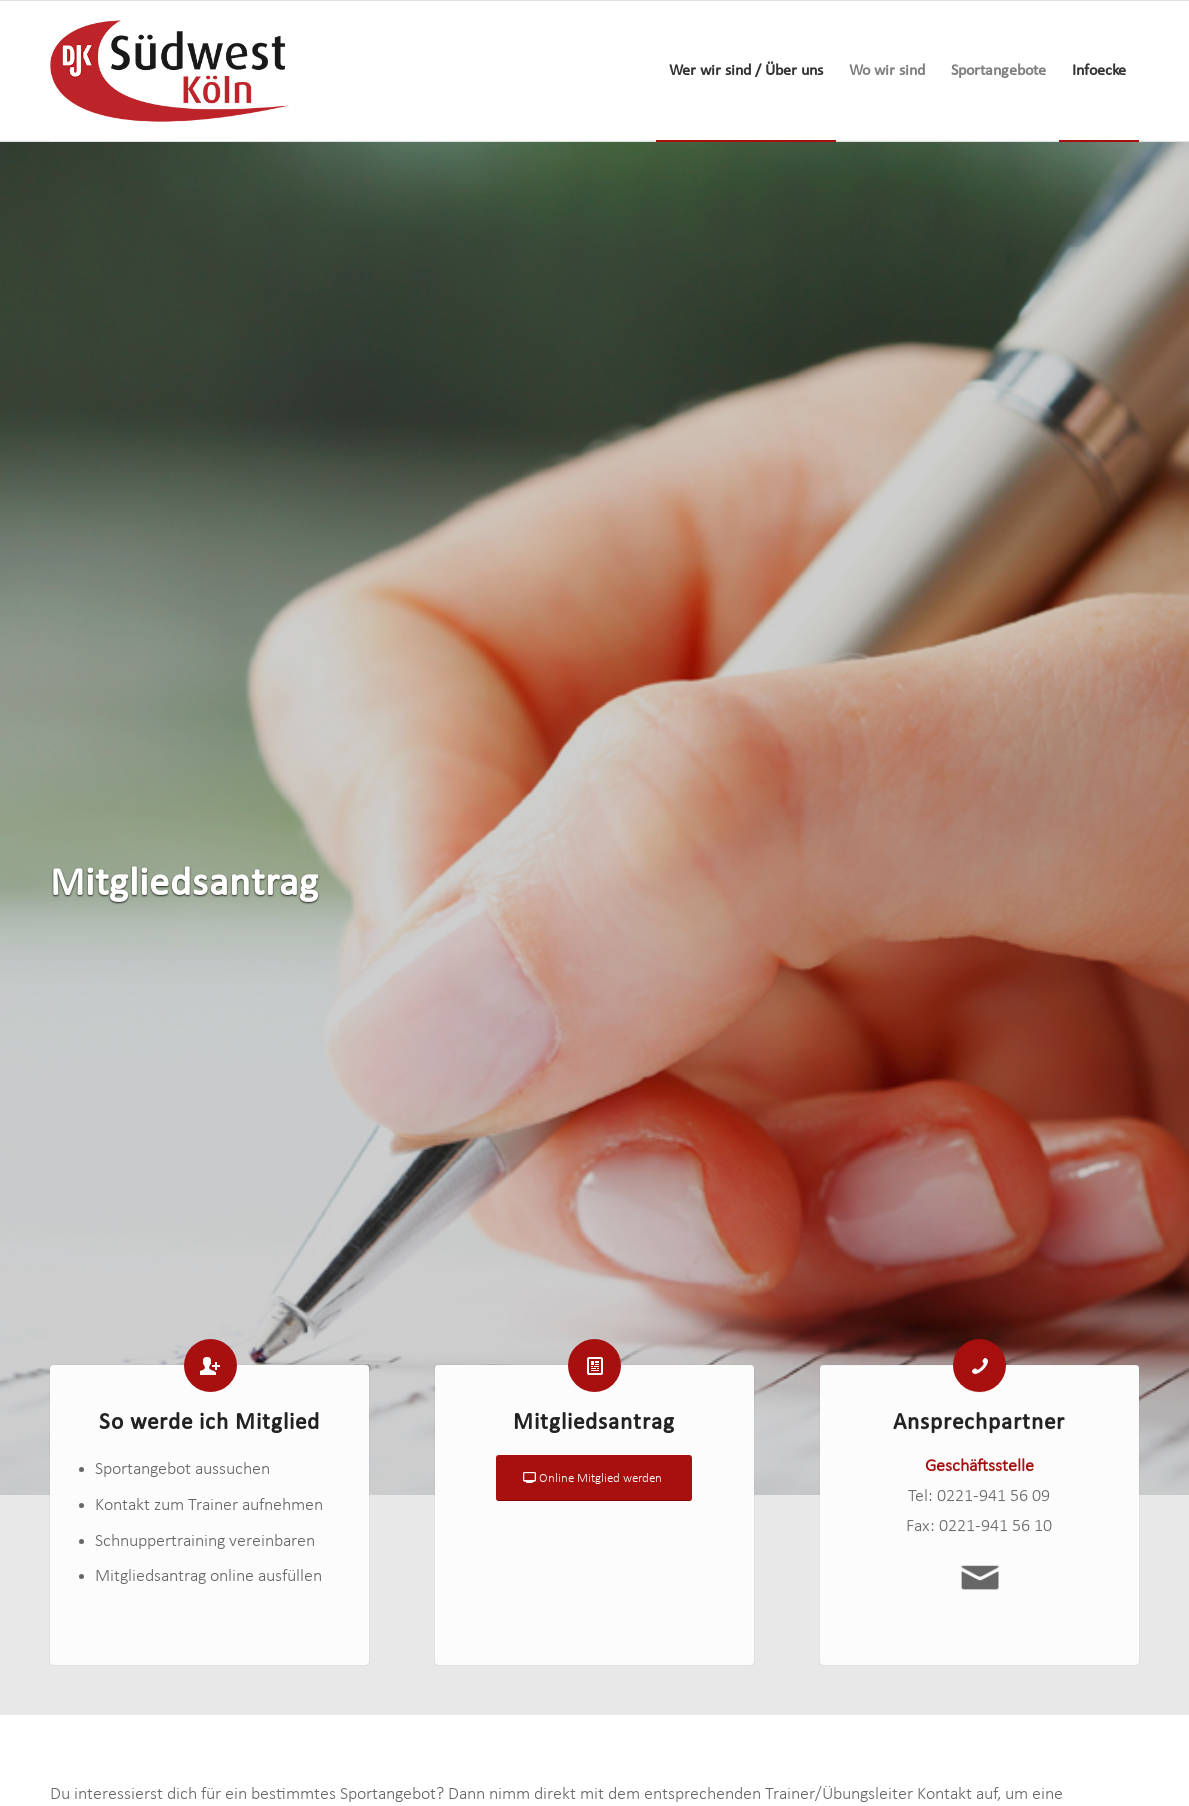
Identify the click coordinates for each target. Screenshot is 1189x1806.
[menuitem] (746, 71)
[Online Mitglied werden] (594, 1485)
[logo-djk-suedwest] (169, 71)
